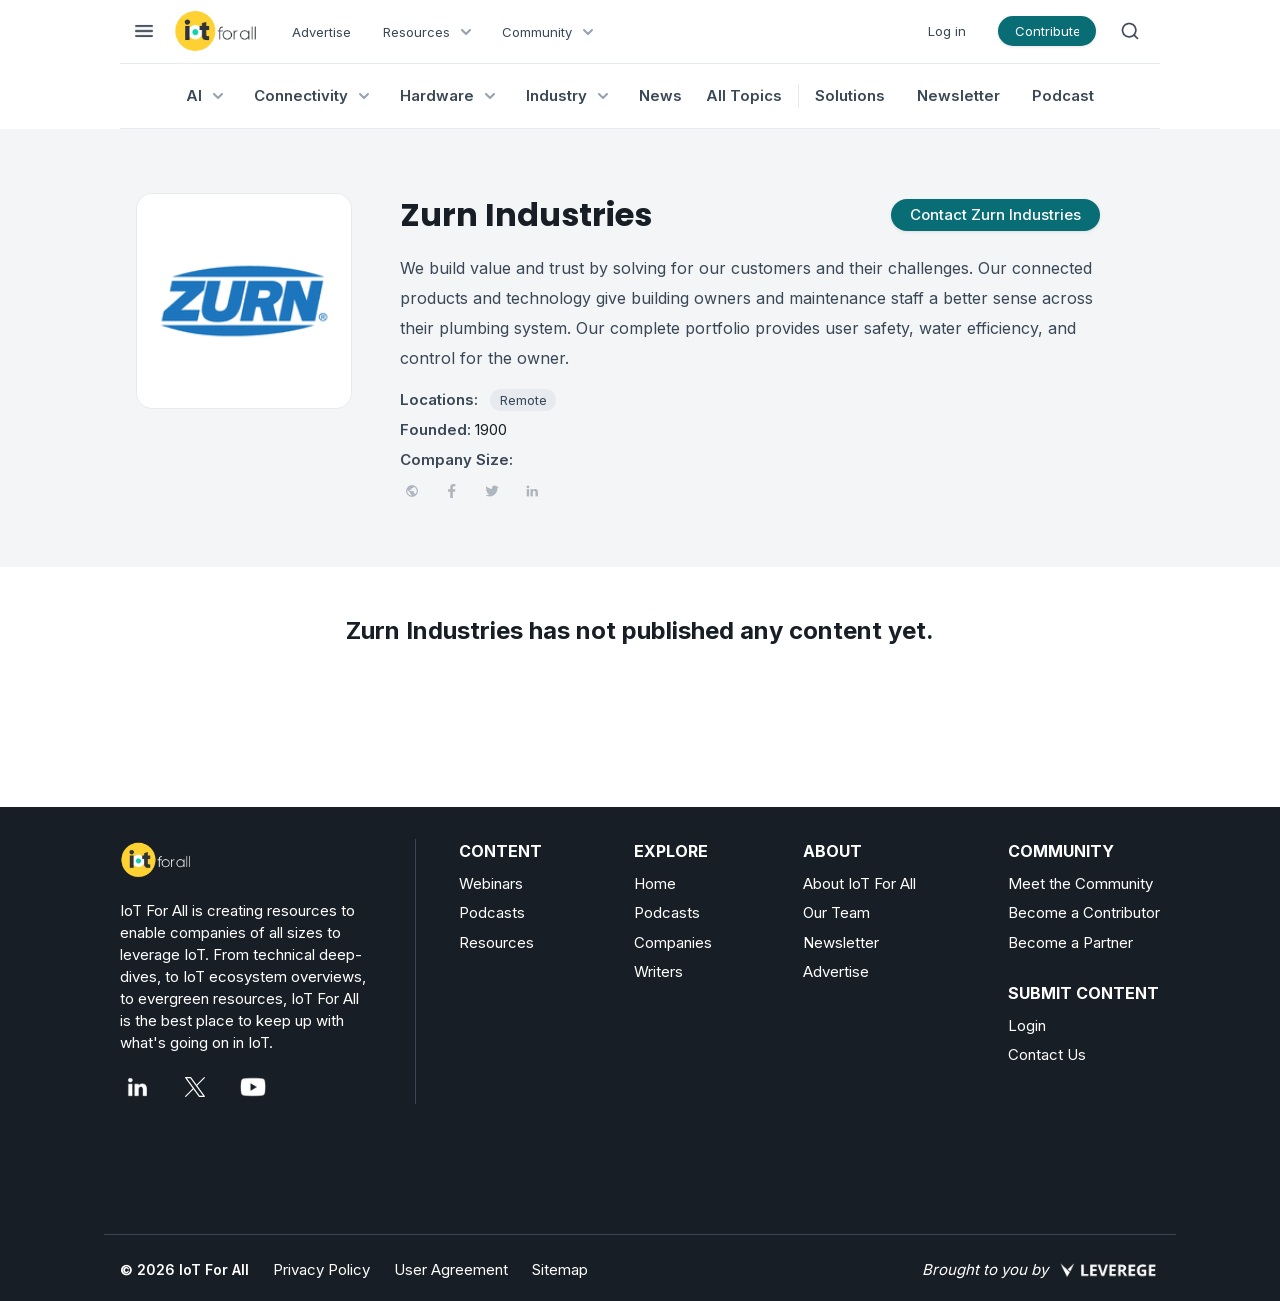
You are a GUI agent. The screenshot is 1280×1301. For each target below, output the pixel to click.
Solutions (850, 95)
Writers (658, 971)
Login (1027, 1025)
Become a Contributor (1084, 912)
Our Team (836, 912)
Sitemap (560, 1269)
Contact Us (1047, 1054)
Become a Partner (1070, 942)
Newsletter (958, 95)
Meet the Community (1080, 883)
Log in (947, 31)
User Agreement (451, 1269)
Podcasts (492, 912)
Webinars (491, 883)
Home (655, 883)
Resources (496, 942)
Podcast (1063, 95)
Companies (673, 942)
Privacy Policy (321, 1269)
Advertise (321, 32)
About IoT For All (859, 883)
